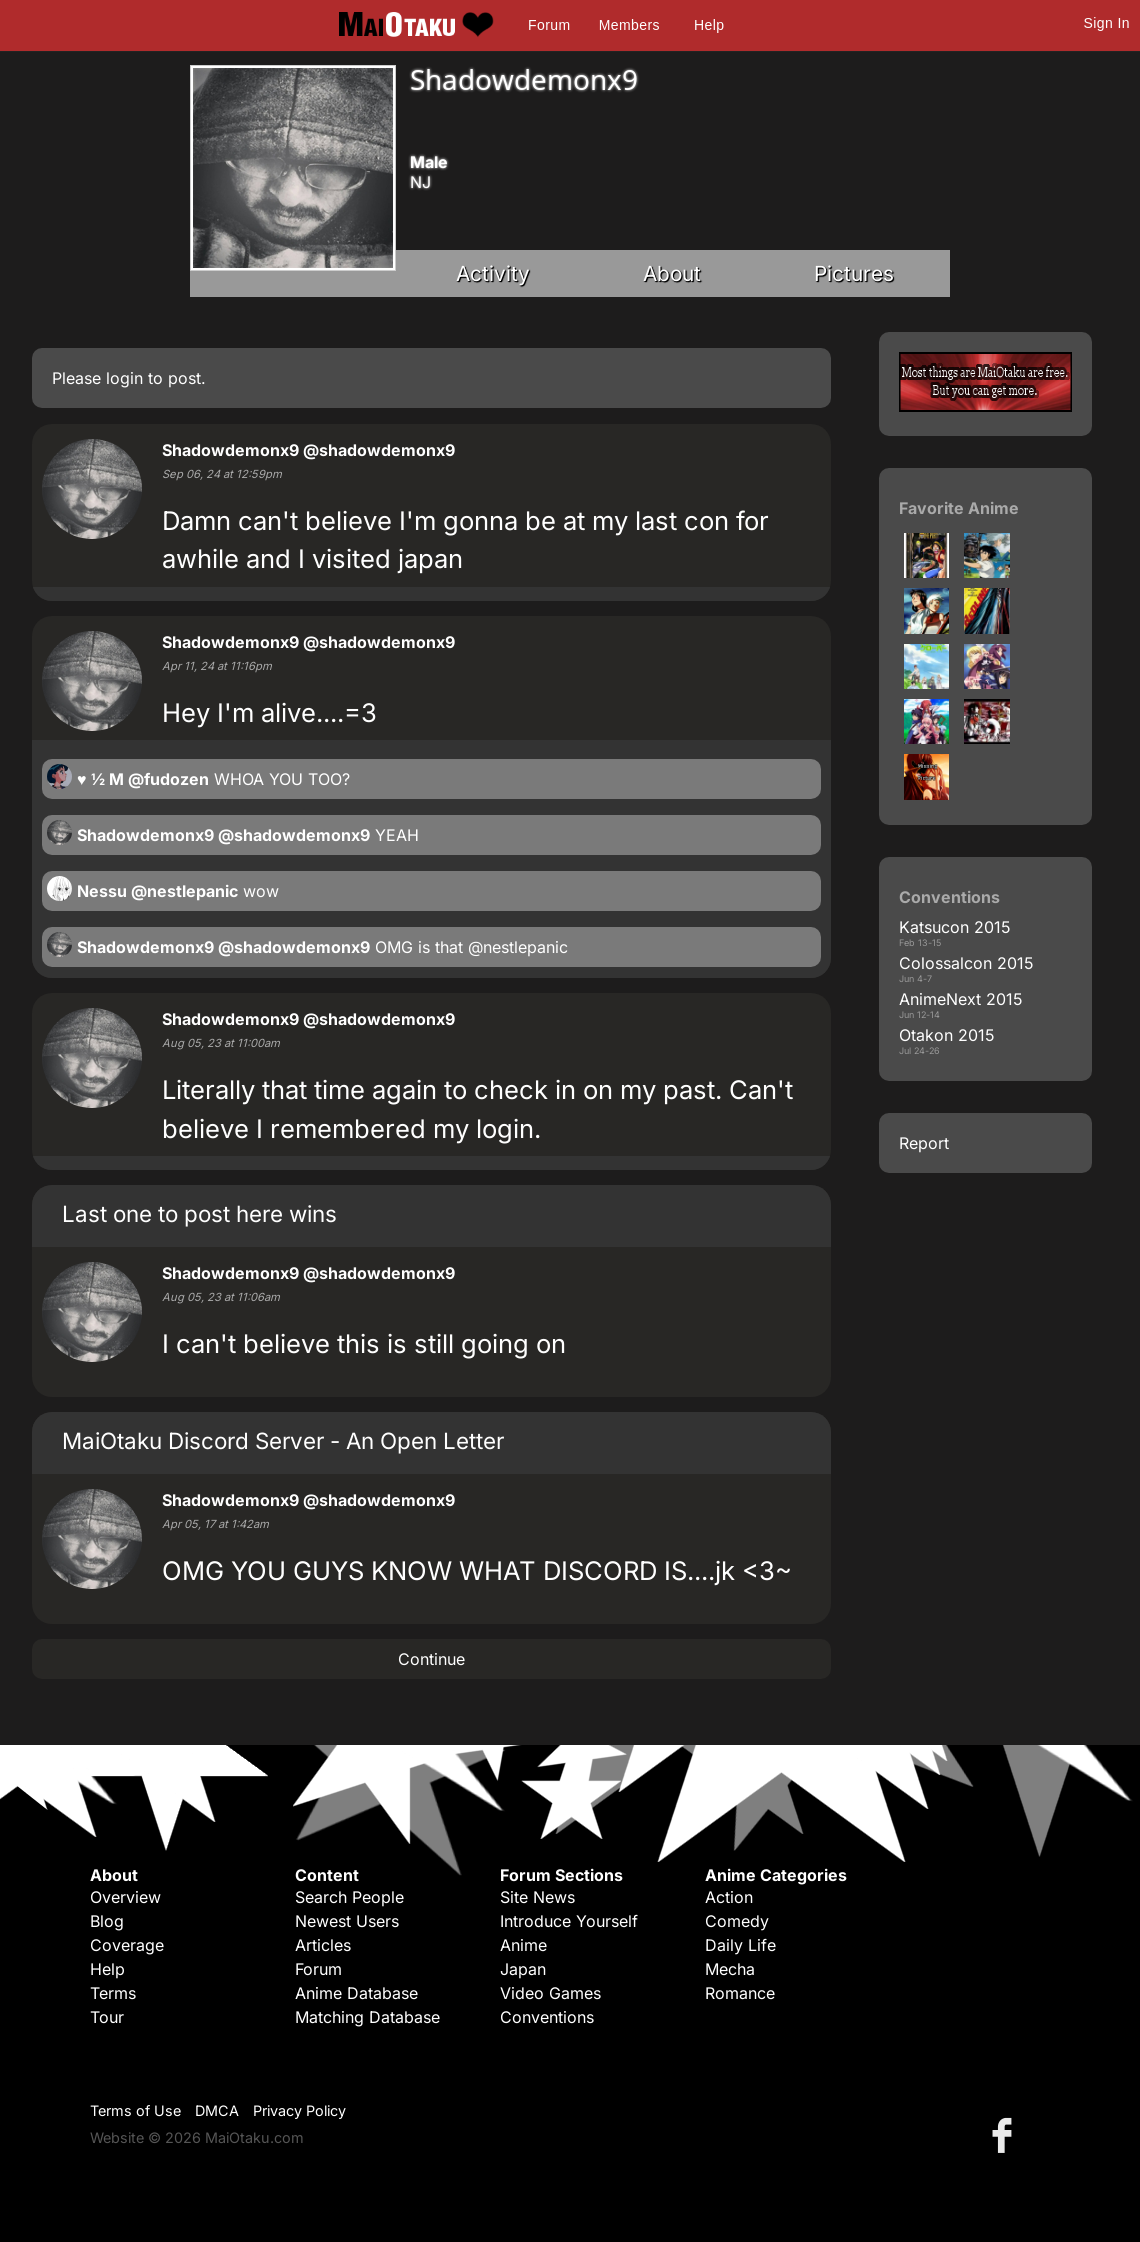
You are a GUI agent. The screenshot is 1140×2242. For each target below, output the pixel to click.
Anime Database (356, 1993)
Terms (113, 1993)
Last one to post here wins (199, 1213)
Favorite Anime (959, 508)
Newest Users (347, 1921)
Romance (740, 1993)
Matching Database (367, 2017)
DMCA (217, 2110)
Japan (523, 1969)
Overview (125, 1897)
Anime (523, 1945)
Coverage (127, 1945)
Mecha (730, 1969)
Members (629, 25)
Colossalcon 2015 (966, 963)
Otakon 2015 (947, 1035)
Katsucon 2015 (955, 927)
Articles (323, 1945)
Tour (107, 2017)
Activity (493, 273)
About (672, 273)
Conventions (547, 2017)
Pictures (854, 273)
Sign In (1107, 23)
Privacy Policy (299, 2110)
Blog (107, 1921)
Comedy (737, 1921)
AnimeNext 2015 (961, 999)
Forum (549, 25)
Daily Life (740, 1945)
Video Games (550, 1993)
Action (729, 1897)
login (124, 378)
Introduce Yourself (569, 1921)
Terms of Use (135, 2110)
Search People (349, 1897)
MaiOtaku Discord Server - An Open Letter (283, 1440)
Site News (537, 1897)
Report (924, 1143)
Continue (431, 1659)
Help (709, 25)
